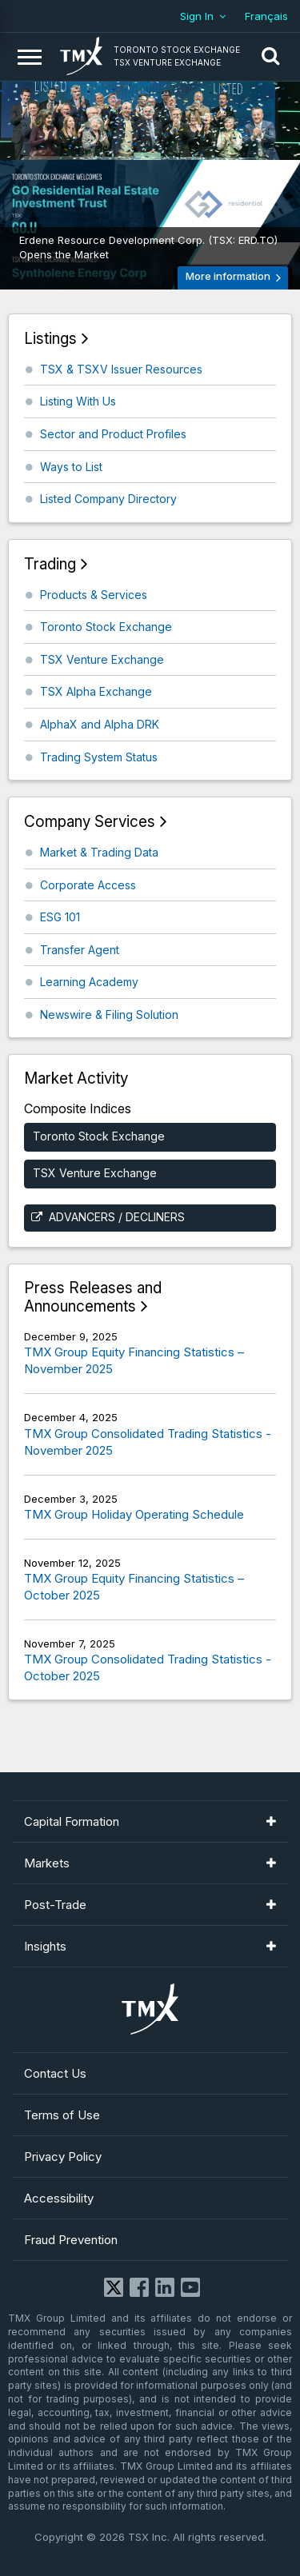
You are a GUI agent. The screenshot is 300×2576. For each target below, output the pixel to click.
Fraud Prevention (71, 2239)
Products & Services (93, 594)
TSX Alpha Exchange (96, 691)
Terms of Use (62, 2115)
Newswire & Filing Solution (109, 1014)
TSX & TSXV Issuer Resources (121, 369)
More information (228, 276)
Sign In (197, 16)
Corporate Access (88, 885)
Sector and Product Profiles (113, 434)
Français (266, 16)
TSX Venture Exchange (102, 659)
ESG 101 (60, 917)
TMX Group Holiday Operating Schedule (134, 1514)
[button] (270, 57)
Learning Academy (89, 981)
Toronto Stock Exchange (106, 626)
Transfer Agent (79, 950)
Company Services (89, 822)
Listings (50, 338)
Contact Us (55, 2073)
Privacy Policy (63, 2156)
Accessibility (59, 2198)
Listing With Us (78, 401)
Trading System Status (99, 757)
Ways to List (71, 466)
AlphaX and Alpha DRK (99, 724)
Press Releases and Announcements (93, 1297)
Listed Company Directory (108, 498)
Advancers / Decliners (117, 1217)
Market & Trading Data (99, 852)
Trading (50, 564)
